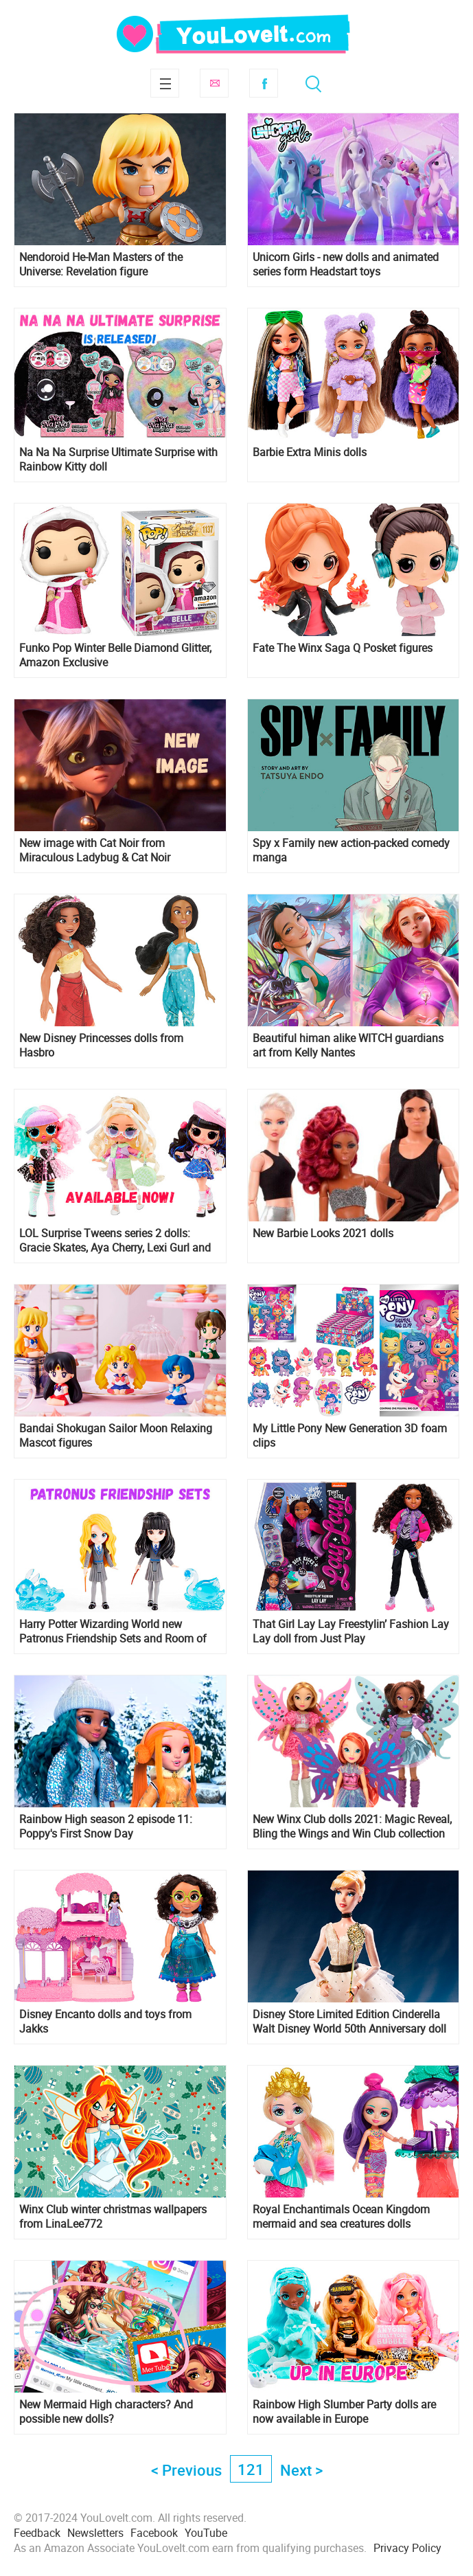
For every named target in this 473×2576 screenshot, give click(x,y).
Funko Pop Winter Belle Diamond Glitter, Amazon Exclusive (115, 655)
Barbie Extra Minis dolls (310, 452)
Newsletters (95, 2532)
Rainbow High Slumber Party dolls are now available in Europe (344, 2411)
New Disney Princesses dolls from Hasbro (101, 1045)
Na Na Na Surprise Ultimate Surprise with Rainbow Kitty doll (118, 459)
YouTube (206, 2532)
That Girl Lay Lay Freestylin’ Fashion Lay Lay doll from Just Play (351, 1631)
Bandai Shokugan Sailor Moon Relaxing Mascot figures (115, 1435)
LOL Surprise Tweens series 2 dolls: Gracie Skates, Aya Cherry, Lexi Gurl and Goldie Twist (115, 1240)
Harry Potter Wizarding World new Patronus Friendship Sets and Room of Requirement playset (113, 1631)
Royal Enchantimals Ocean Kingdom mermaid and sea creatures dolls (341, 2216)
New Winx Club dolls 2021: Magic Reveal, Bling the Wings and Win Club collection (352, 1826)
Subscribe (214, 83)
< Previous (186, 2470)
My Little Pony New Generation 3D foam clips (350, 1435)
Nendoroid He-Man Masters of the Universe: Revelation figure (101, 264)
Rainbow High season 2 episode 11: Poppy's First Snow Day (105, 1826)
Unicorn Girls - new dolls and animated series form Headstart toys (346, 264)
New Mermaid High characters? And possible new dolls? (106, 2411)
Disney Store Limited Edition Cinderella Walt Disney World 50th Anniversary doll (349, 2021)
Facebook (263, 83)
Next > (301, 2470)
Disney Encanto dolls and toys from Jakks (105, 2021)
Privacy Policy (407, 2547)
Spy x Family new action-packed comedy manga (351, 850)
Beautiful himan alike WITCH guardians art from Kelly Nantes (348, 1045)
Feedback (37, 2532)
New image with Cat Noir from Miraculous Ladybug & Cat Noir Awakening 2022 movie (94, 850)
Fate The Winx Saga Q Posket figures (342, 648)
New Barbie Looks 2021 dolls (323, 1233)
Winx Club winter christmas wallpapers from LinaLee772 (113, 2216)
